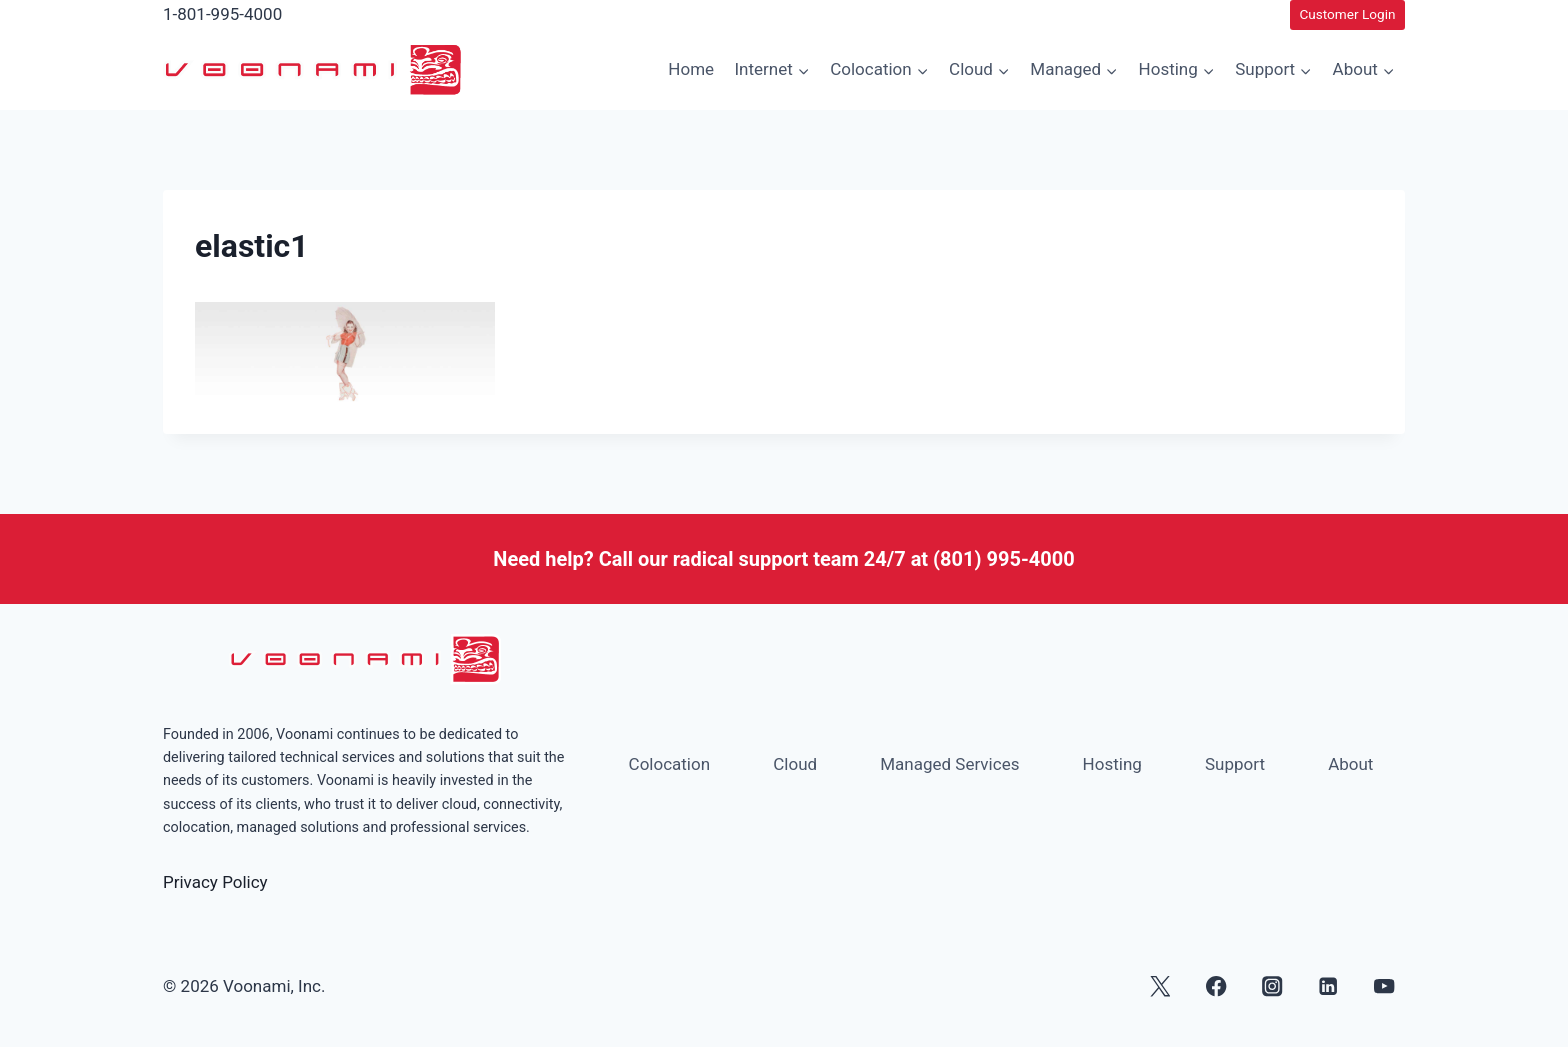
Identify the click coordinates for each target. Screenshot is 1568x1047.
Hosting (1112, 764)
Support (1235, 764)
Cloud (795, 764)
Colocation (670, 764)
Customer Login (1347, 14)
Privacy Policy (215, 882)
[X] (1160, 986)
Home (691, 69)
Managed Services (949, 764)
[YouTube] (1384, 986)
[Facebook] (1216, 986)
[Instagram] (1272, 986)
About (1350, 764)
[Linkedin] (1328, 986)
